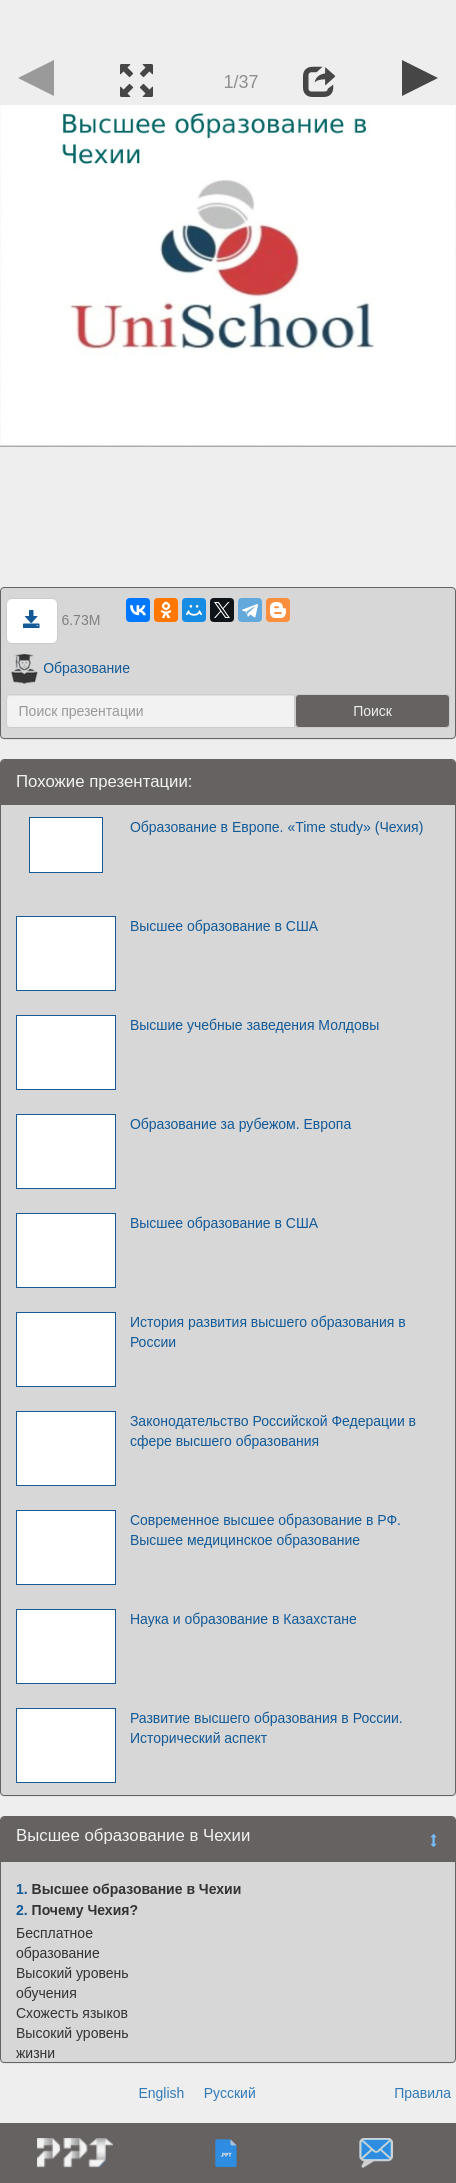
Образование (70, 668)
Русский (230, 2093)
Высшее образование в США (224, 926)
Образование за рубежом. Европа (240, 1124)
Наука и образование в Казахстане (243, 1619)
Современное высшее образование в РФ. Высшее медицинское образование (265, 1530)
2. (22, 1910)
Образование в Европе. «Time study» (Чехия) (276, 827)
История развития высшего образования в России (268, 1332)
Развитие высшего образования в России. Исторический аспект (266, 1728)
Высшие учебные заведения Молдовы (254, 1025)
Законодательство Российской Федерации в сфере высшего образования (273, 1431)
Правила (422, 2093)
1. (22, 1889)
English (161, 2093)
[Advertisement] (228, 25)
